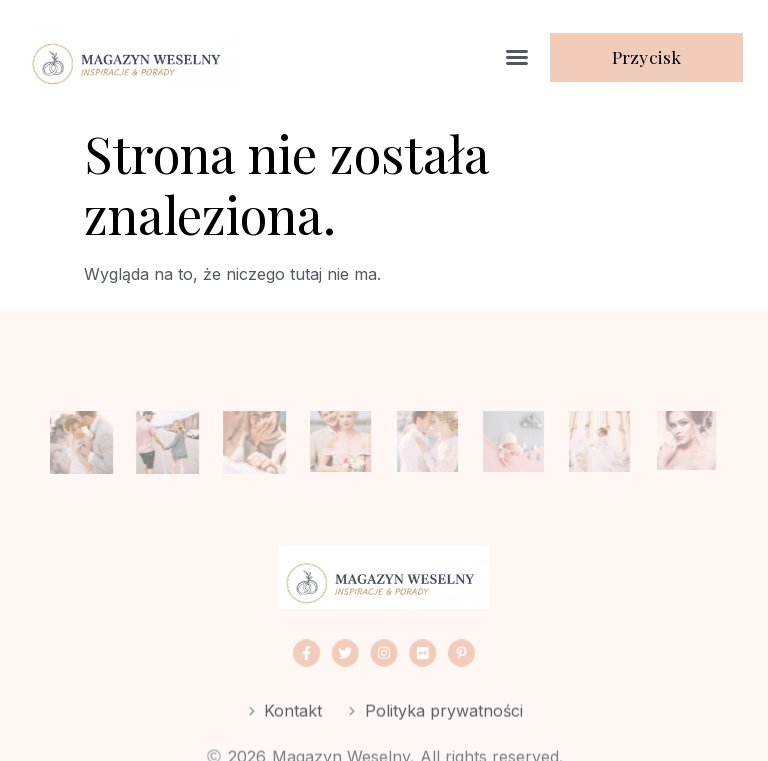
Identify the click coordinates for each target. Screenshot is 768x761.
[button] (517, 57)
